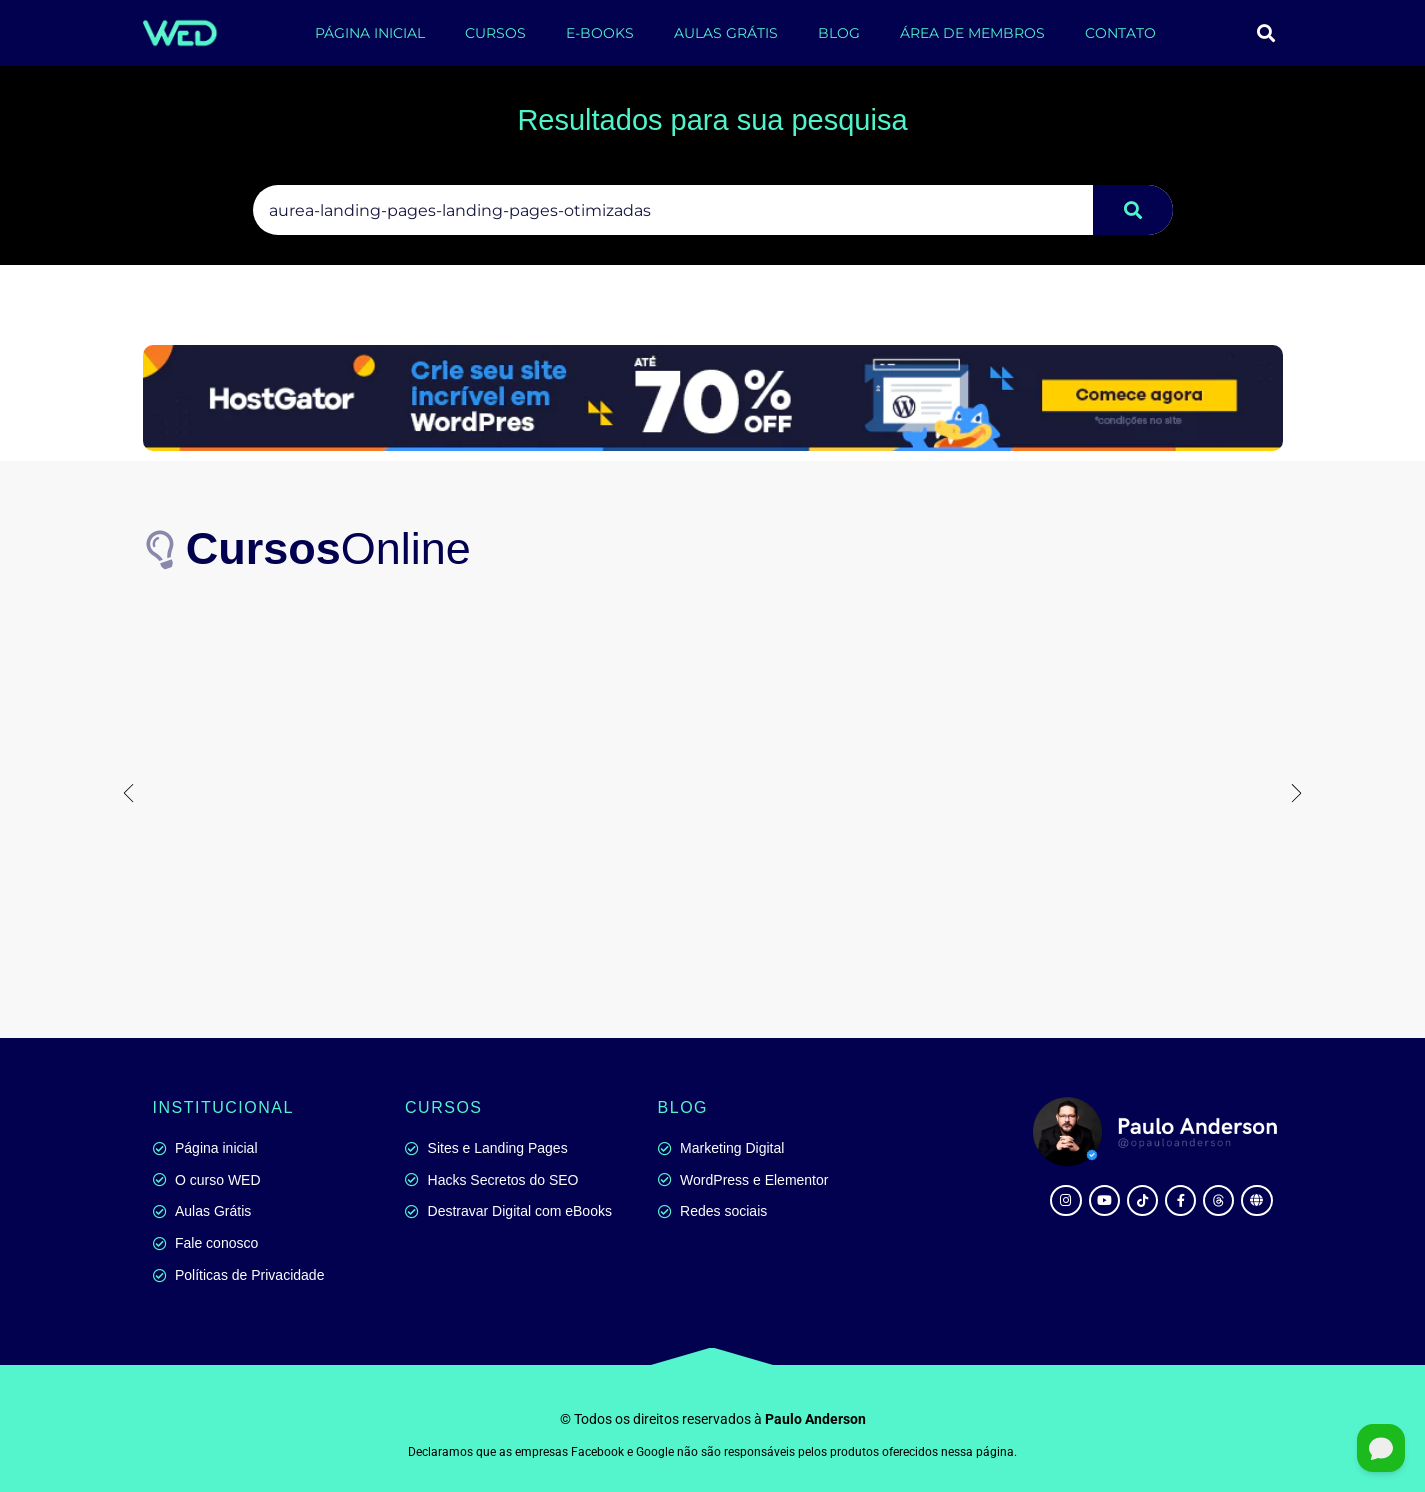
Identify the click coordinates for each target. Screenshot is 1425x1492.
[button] (1265, 33)
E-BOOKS (600, 33)
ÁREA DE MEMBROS (972, 33)
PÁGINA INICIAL (370, 33)
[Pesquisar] (1133, 210)
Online (329, 548)
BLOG (839, 33)
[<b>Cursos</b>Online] (163, 549)
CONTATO (1120, 33)
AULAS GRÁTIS (726, 33)
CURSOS (495, 33)
